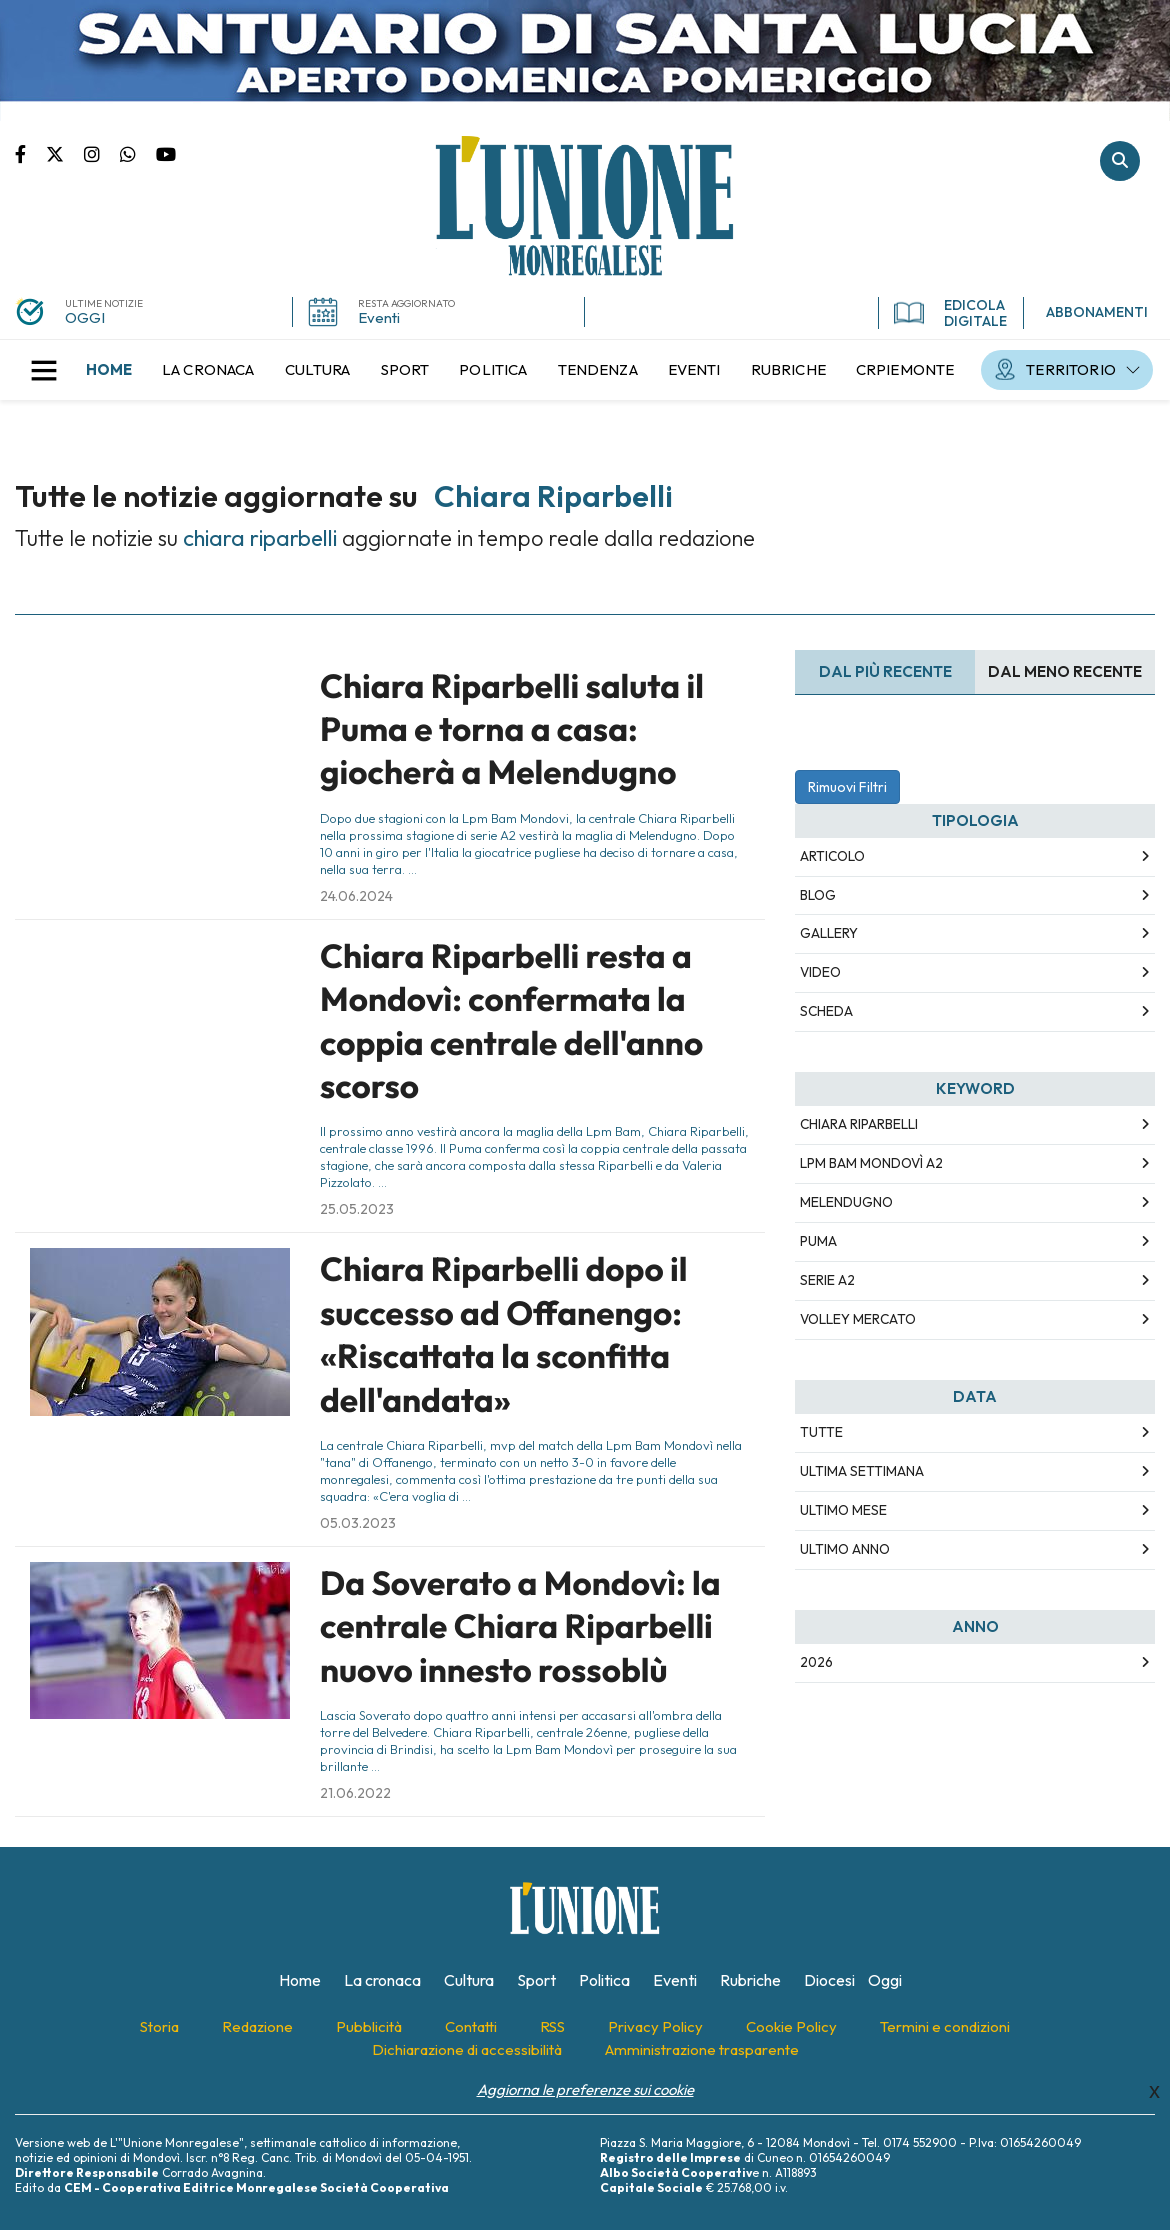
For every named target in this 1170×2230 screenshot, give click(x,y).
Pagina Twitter (65, 153)
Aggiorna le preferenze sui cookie (585, 2089)
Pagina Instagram (102, 153)
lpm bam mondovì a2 (871, 1163)
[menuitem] (109, 370)
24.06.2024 (356, 896)
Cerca (1120, 161)
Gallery (829, 933)
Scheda (826, 1011)
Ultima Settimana (862, 1471)
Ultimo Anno (845, 1549)
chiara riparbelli (859, 1124)
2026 (816, 1662)
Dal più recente (885, 671)
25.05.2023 (357, 1209)
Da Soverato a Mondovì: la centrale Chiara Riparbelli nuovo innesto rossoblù (520, 1626)
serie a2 (827, 1280)
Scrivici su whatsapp (138, 153)
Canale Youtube (166, 153)
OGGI (85, 317)
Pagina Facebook (30, 153)
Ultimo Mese (843, 1510)
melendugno (846, 1202)
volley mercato (858, 1319)
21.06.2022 (355, 1793)
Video (820, 972)
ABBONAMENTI (1097, 312)
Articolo (832, 856)
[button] (44, 370)
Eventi (379, 317)
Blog (818, 895)
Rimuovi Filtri (847, 787)
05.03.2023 (358, 1523)
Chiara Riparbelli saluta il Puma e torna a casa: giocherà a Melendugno (512, 729)
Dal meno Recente (1065, 671)
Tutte (821, 1432)
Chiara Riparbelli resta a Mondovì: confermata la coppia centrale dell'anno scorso (511, 1021)
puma (818, 1241)
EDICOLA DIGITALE (950, 313)
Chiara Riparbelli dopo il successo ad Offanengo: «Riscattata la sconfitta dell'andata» (503, 1334)
